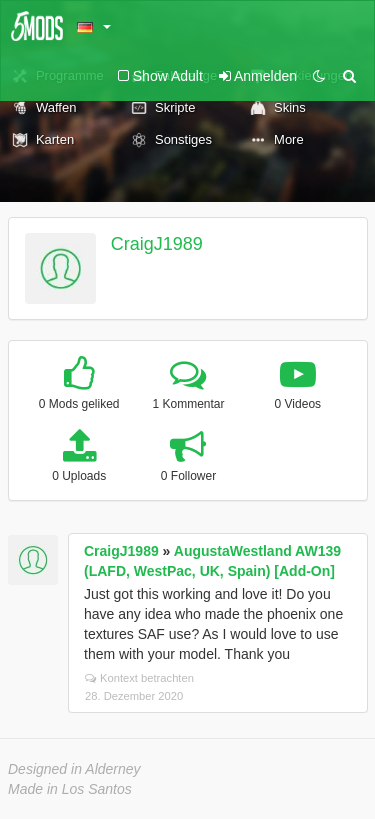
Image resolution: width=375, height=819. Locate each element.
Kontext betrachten (139, 678)
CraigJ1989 (157, 244)
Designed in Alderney (74, 769)
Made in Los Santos (70, 789)
